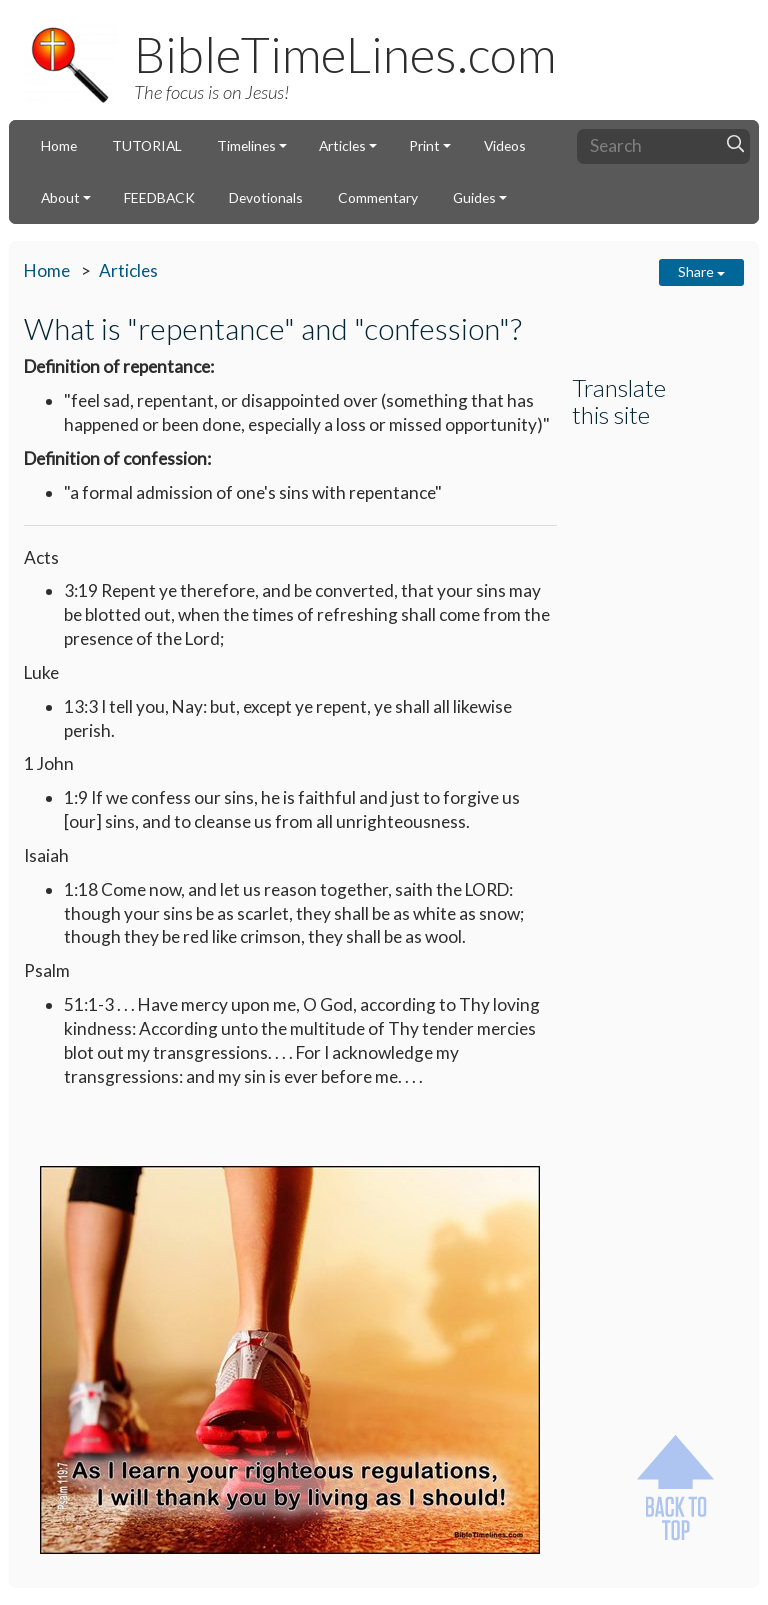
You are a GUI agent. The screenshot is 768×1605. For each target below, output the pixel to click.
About (60, 197)
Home (59, 145)
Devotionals (266, 197)
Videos (505, 145)
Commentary (378, 197)
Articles (342, 145)
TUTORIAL (147, 145)
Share (701, 271)
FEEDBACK (159, 197)
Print (424, 145)
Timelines (246, 145)
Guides (474, 197)
